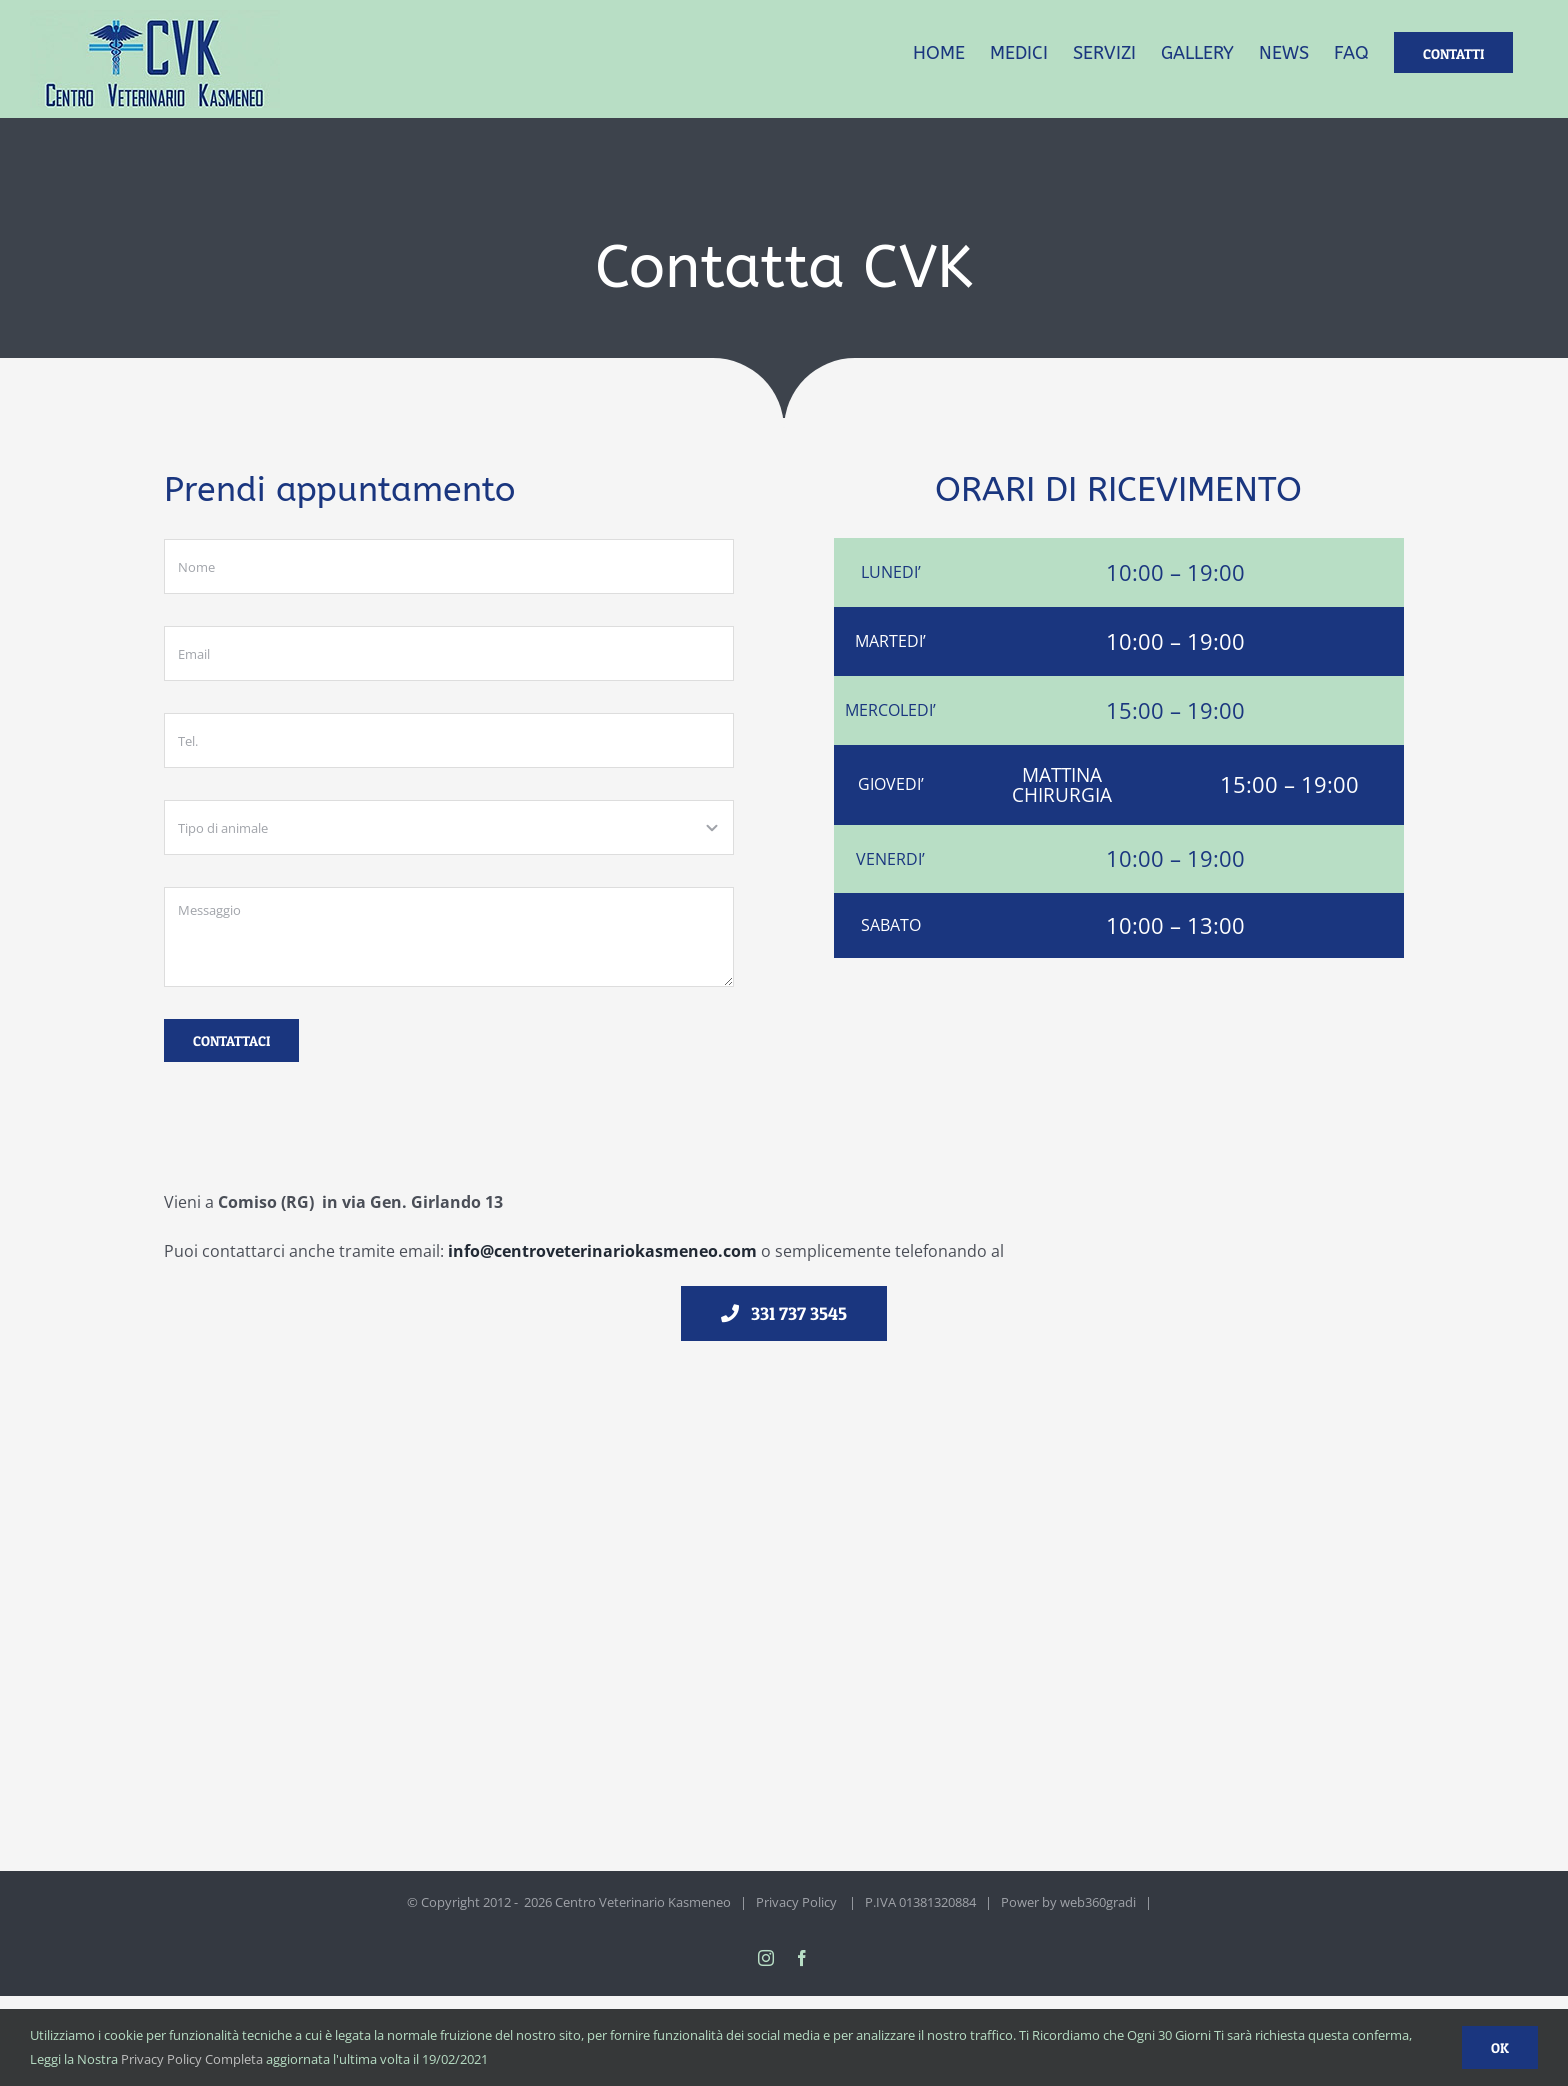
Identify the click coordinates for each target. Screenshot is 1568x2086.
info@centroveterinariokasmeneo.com (602, 1251)
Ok (1500, 2047)
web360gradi (1098, 1902)
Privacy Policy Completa (192, 2059)
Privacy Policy (796, 1902)
